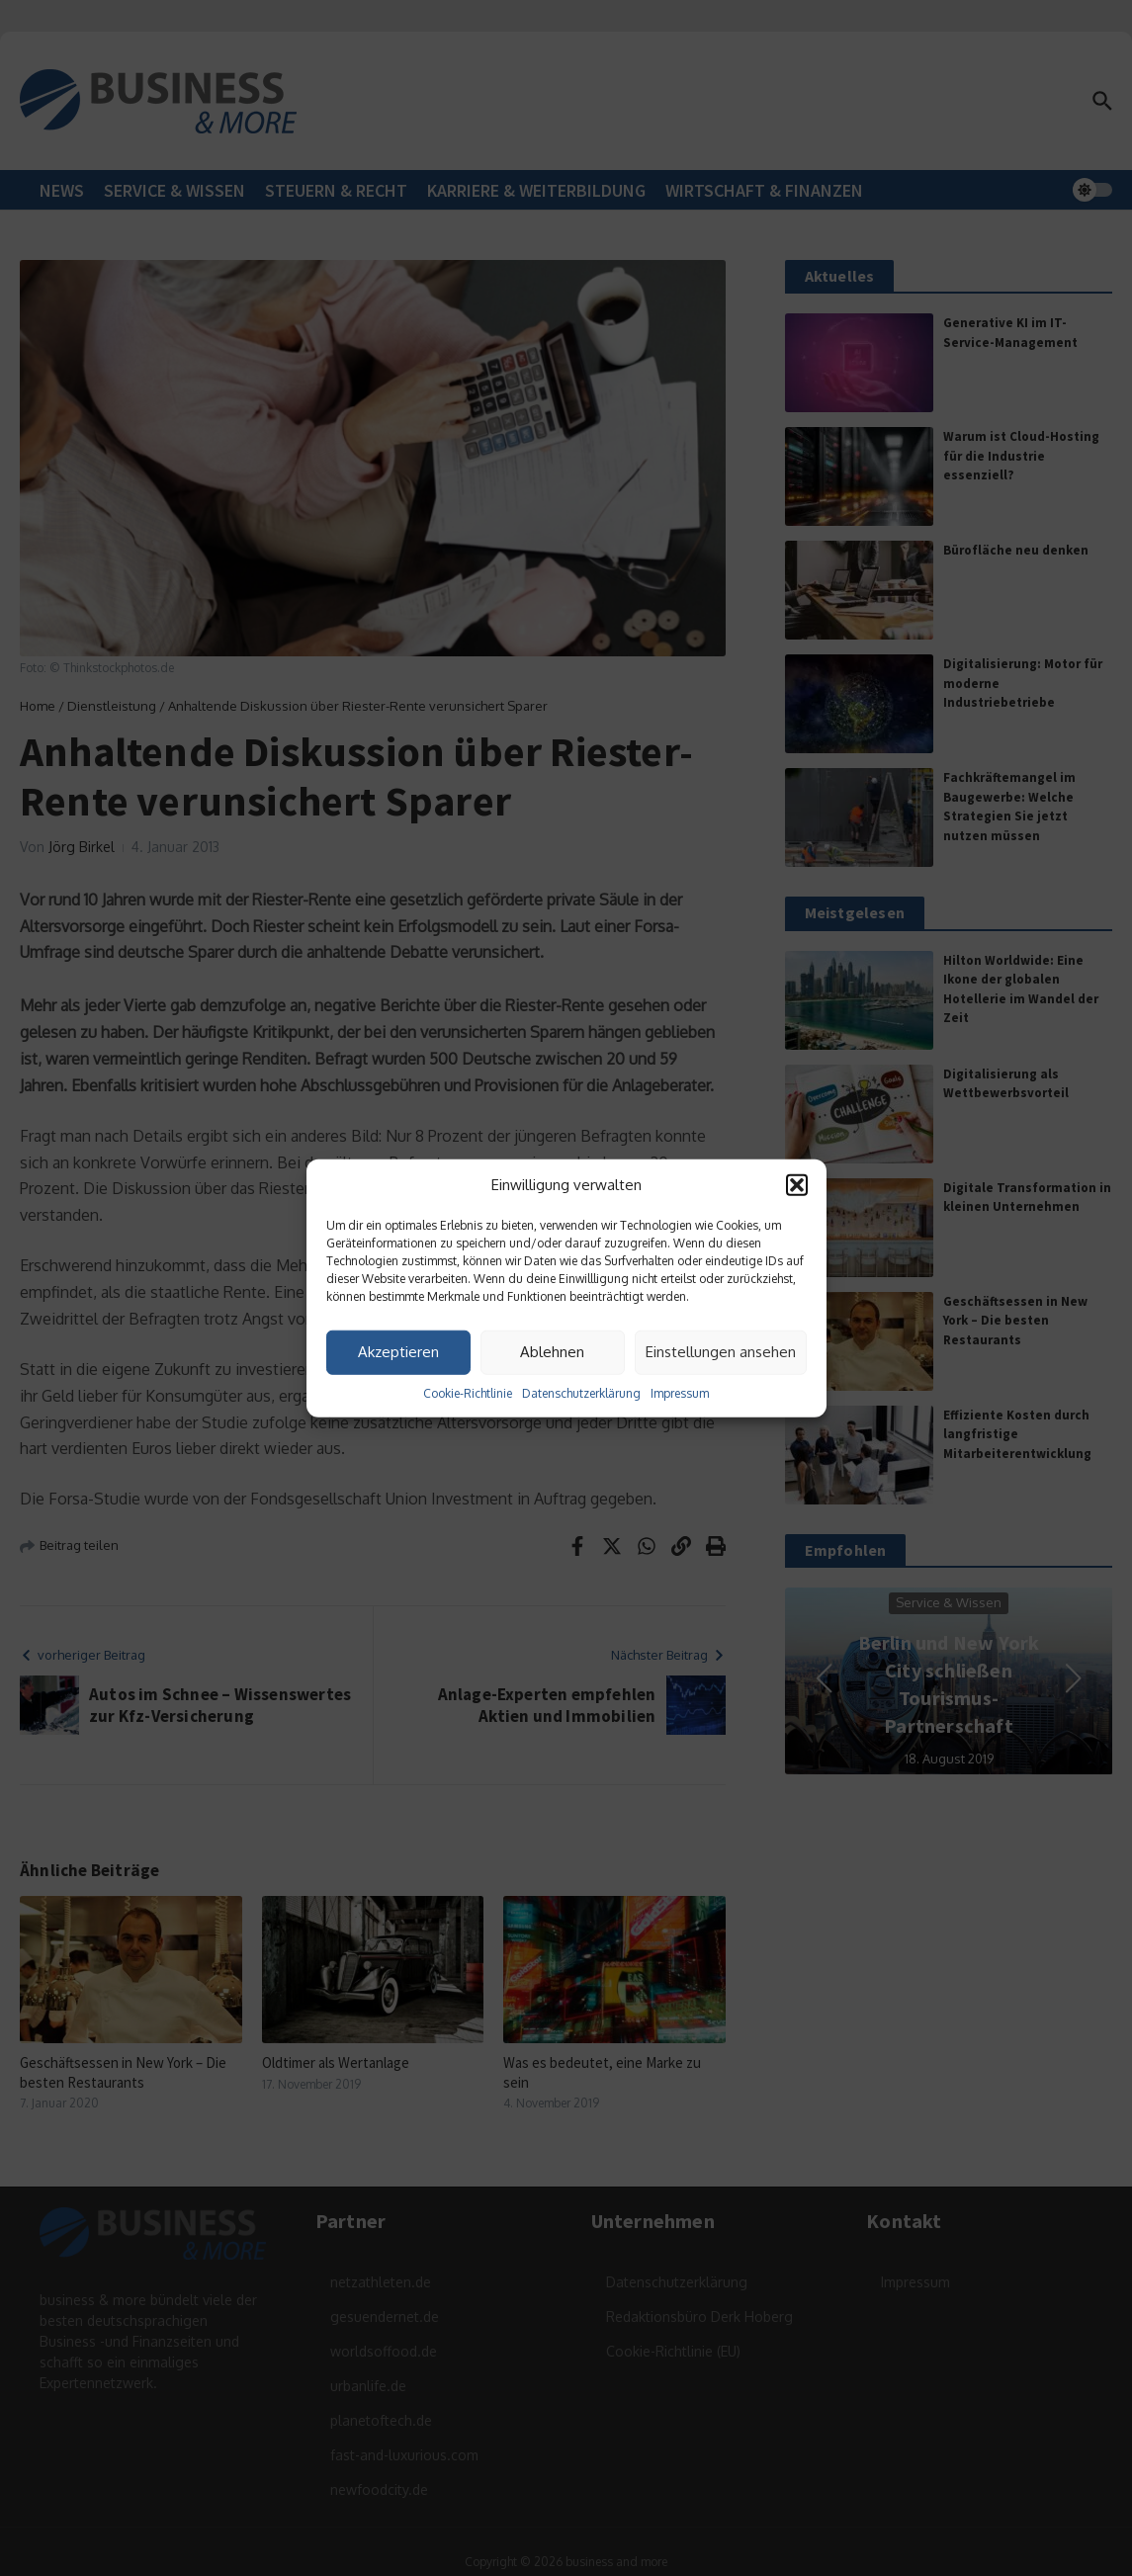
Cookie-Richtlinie (467, 1392)
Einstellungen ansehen (721, 1351)
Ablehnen (552, 1351)
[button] (797, 1185)
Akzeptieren (398, 1351)
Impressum (680, 1392)
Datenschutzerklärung (581, 1392)
